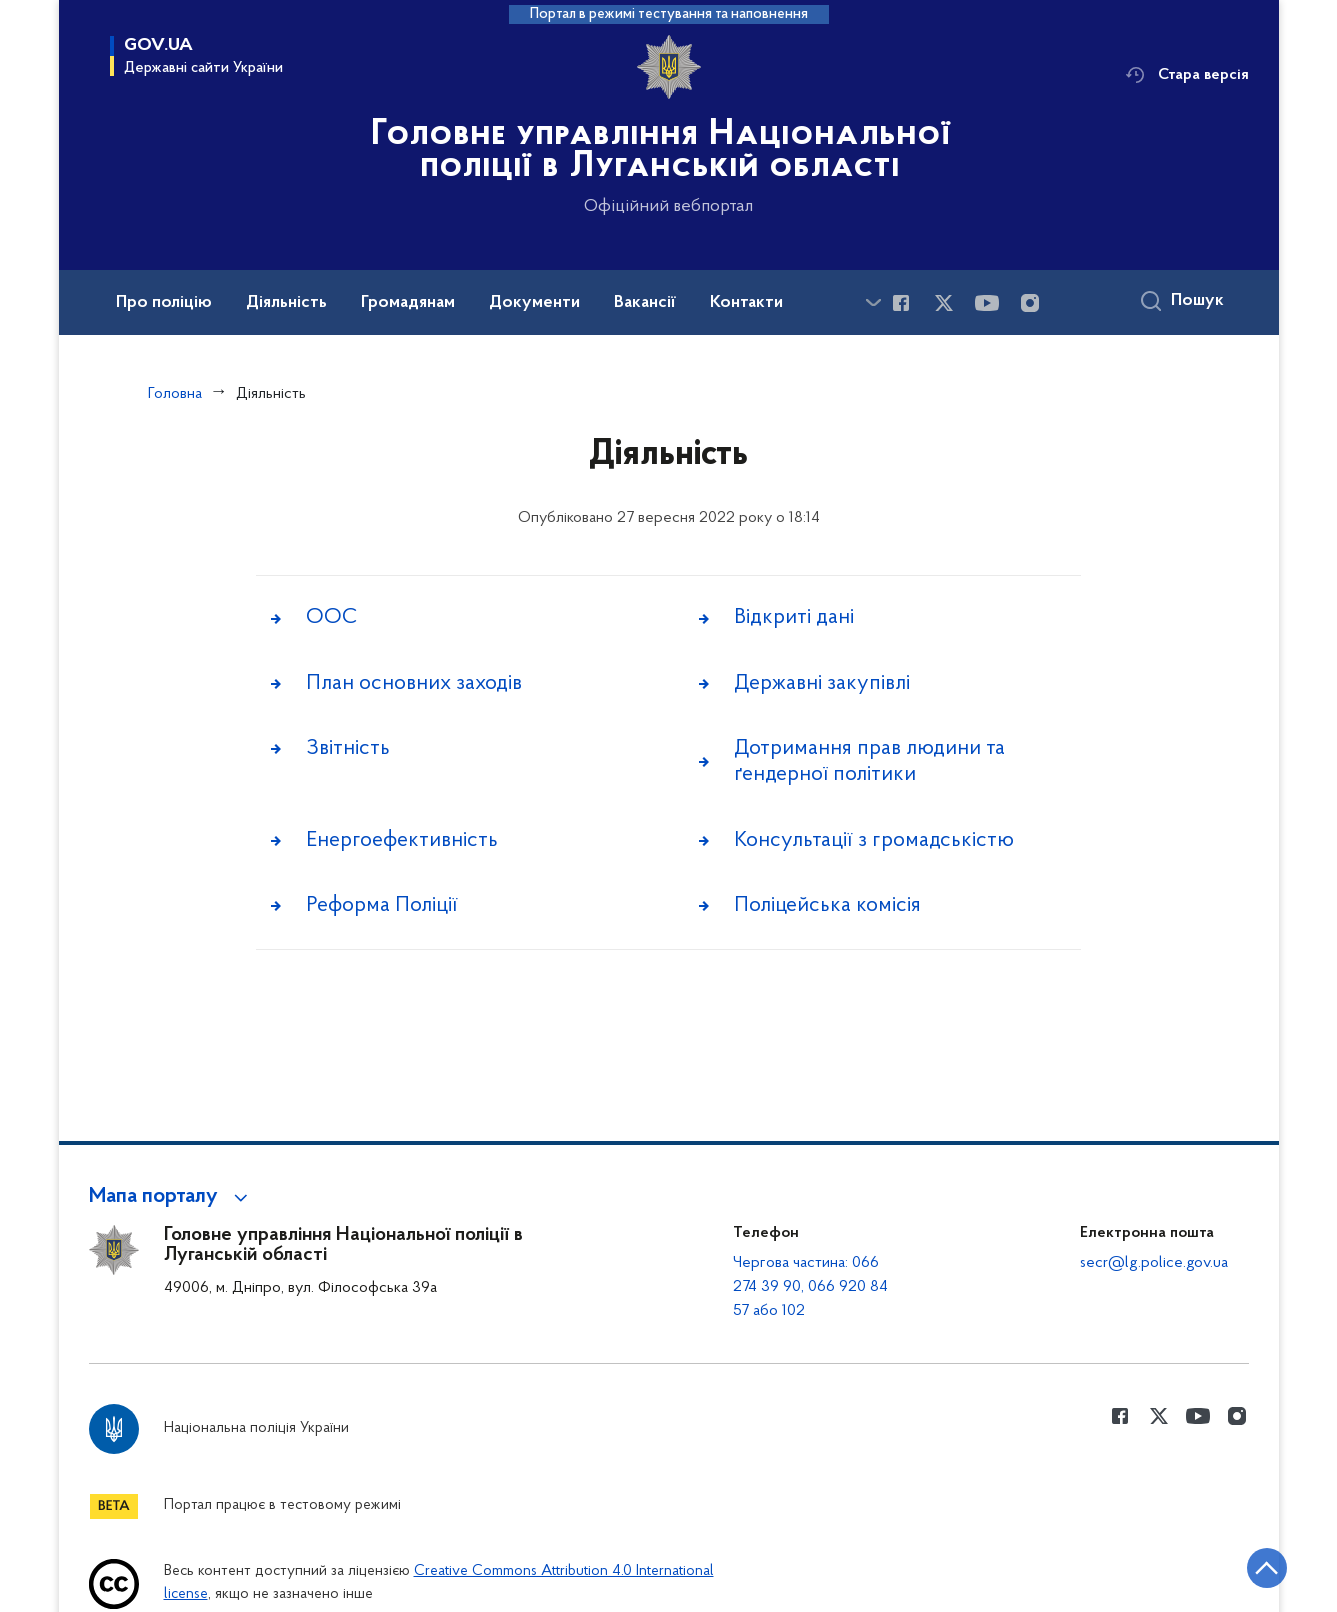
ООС (331, 618)
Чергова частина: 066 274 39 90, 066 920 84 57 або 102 (810, 1287)
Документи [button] (534, 303)
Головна (175, 394)
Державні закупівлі (822, 684)
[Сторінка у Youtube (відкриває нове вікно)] (987, 303)
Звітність (348, 751)
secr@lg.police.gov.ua (1154, 1263)
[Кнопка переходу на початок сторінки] (1262, 1567)
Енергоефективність (402, 844)
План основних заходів (414, 684)
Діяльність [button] (286, 303)
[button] (171, 1197)
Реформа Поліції (382, 910)
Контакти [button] (746, 303)
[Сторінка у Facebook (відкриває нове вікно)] (901, 303)
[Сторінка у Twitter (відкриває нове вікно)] (944, 303)
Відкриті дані (794, 618)
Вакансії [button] (645, 303)
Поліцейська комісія (827, 910)
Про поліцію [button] (164, 303)
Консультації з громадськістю (874, 844)
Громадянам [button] (408, 303)
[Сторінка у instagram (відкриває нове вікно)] (1030, 303)
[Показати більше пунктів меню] (874, 302)
